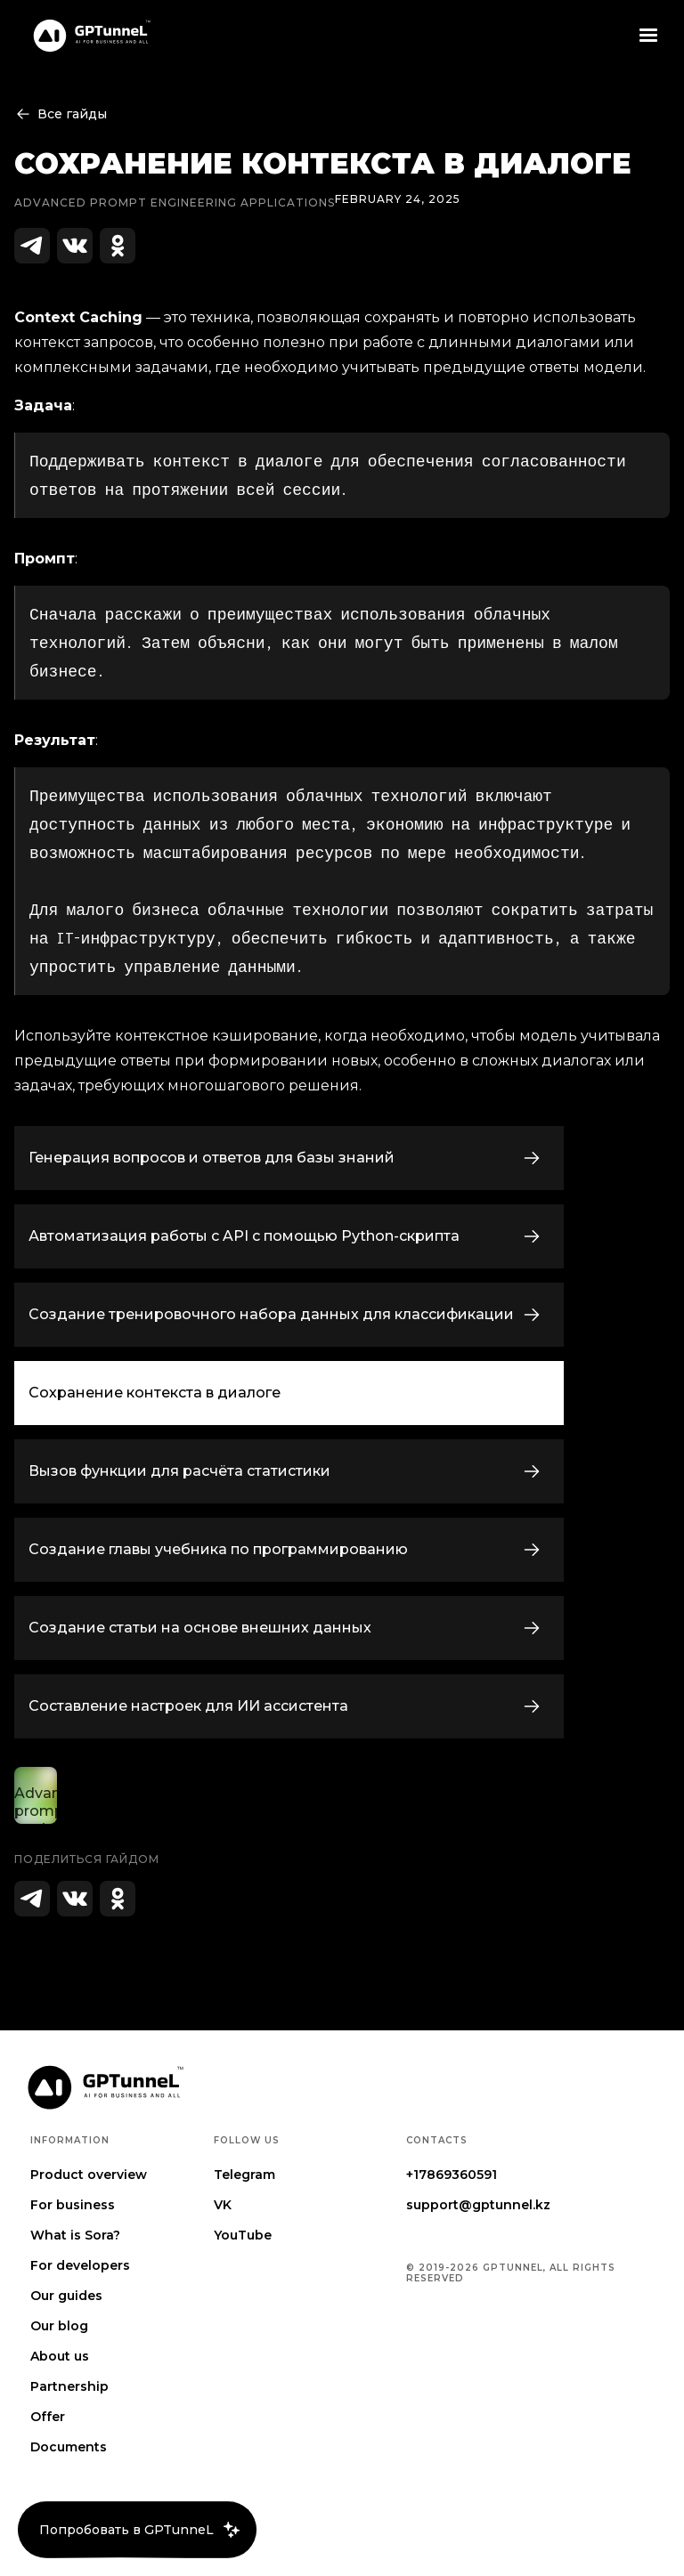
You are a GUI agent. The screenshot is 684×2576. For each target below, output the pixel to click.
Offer (47, 2417)
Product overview (88, 2175)
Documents (68, 2447)
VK (223, 2205)
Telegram (244, 2175)
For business (72, 2205)
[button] (648, 35)
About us (59, 2356)
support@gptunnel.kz (478, 2205)
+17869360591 (451, 2175)
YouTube (243, 2235)
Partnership (69, 2386)
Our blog (59, 2326)
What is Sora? (75, 2235)
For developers (80, 2265)
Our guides (66, 2296)
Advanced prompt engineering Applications (174, 202)
